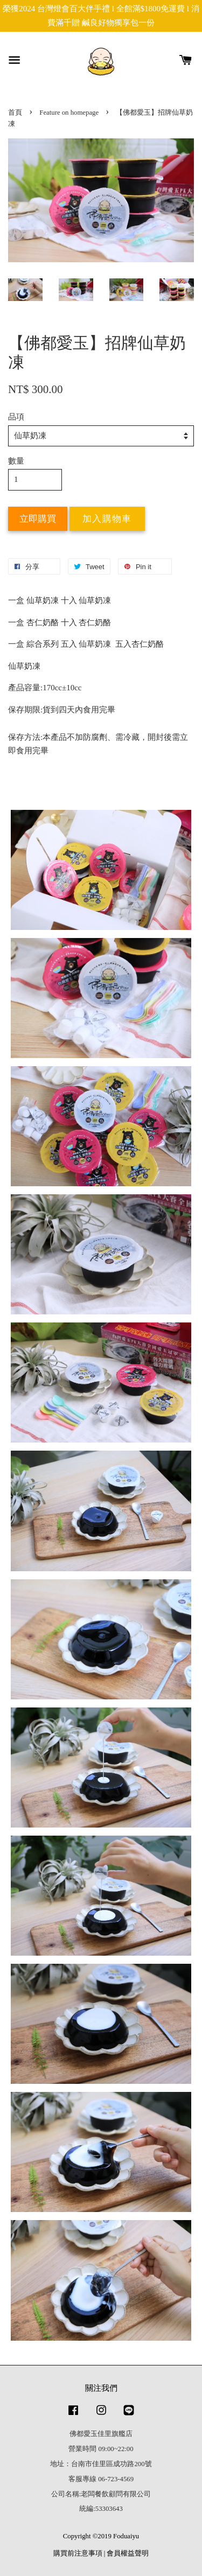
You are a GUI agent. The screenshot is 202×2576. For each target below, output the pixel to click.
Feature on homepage (69, 112)
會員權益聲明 (128, 2553)
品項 (16, 416)
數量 (16, 461)
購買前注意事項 (77, 2553)
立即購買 (37, 518)
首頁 (15, 112)
